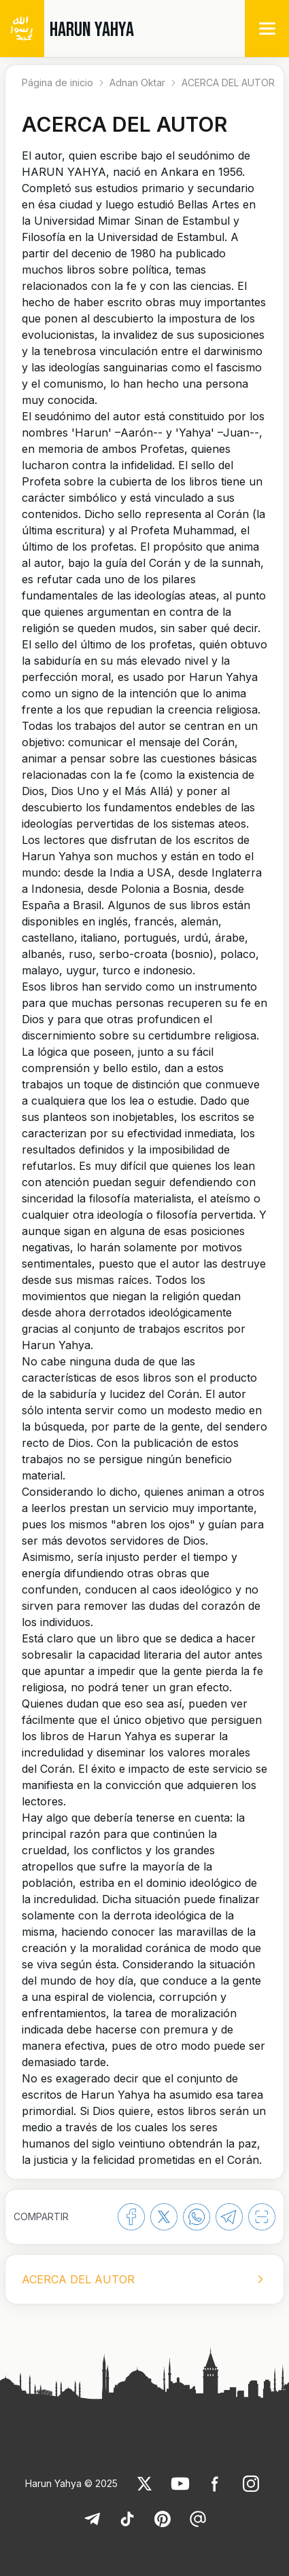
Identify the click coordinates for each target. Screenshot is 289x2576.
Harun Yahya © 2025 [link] (71, 2483)
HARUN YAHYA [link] (92, 30)
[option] (144, 2279)
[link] (144, 2483)
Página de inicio (57, 82)
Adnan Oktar (137, 82)
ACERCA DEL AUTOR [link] (228, 82)
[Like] (144, 2483)
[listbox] (144, 2279)
